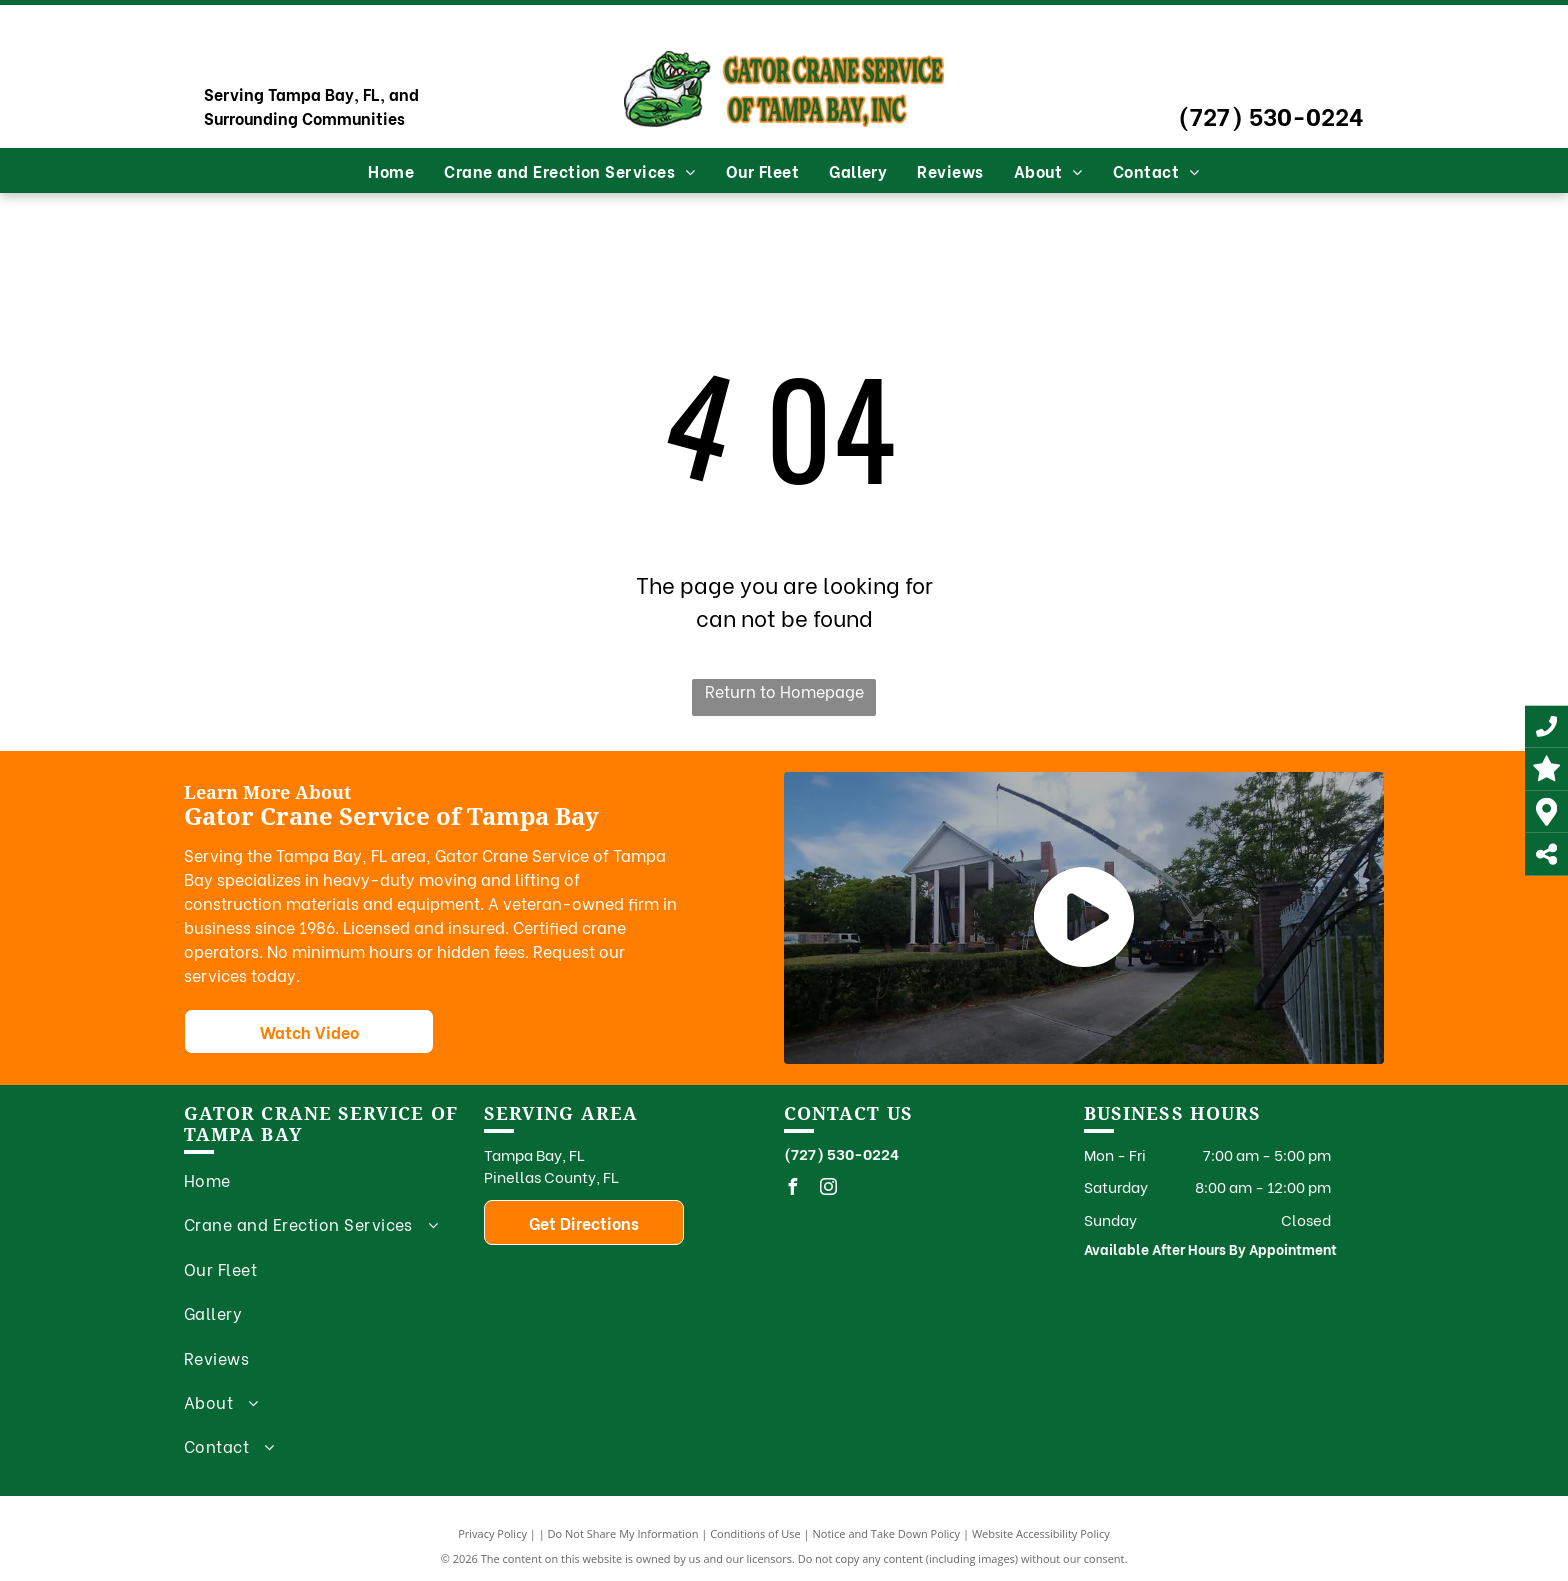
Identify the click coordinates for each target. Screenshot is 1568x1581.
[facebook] (792, 1189)
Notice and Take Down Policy (887, 1533)
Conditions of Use (755, 1533)
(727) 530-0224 (1271, 114)
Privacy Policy (492, 1533)
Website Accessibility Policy (1041, 1533)
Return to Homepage (784, 690)
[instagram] (828, 1189)
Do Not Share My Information (623, 1533)
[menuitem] (391, 170)
